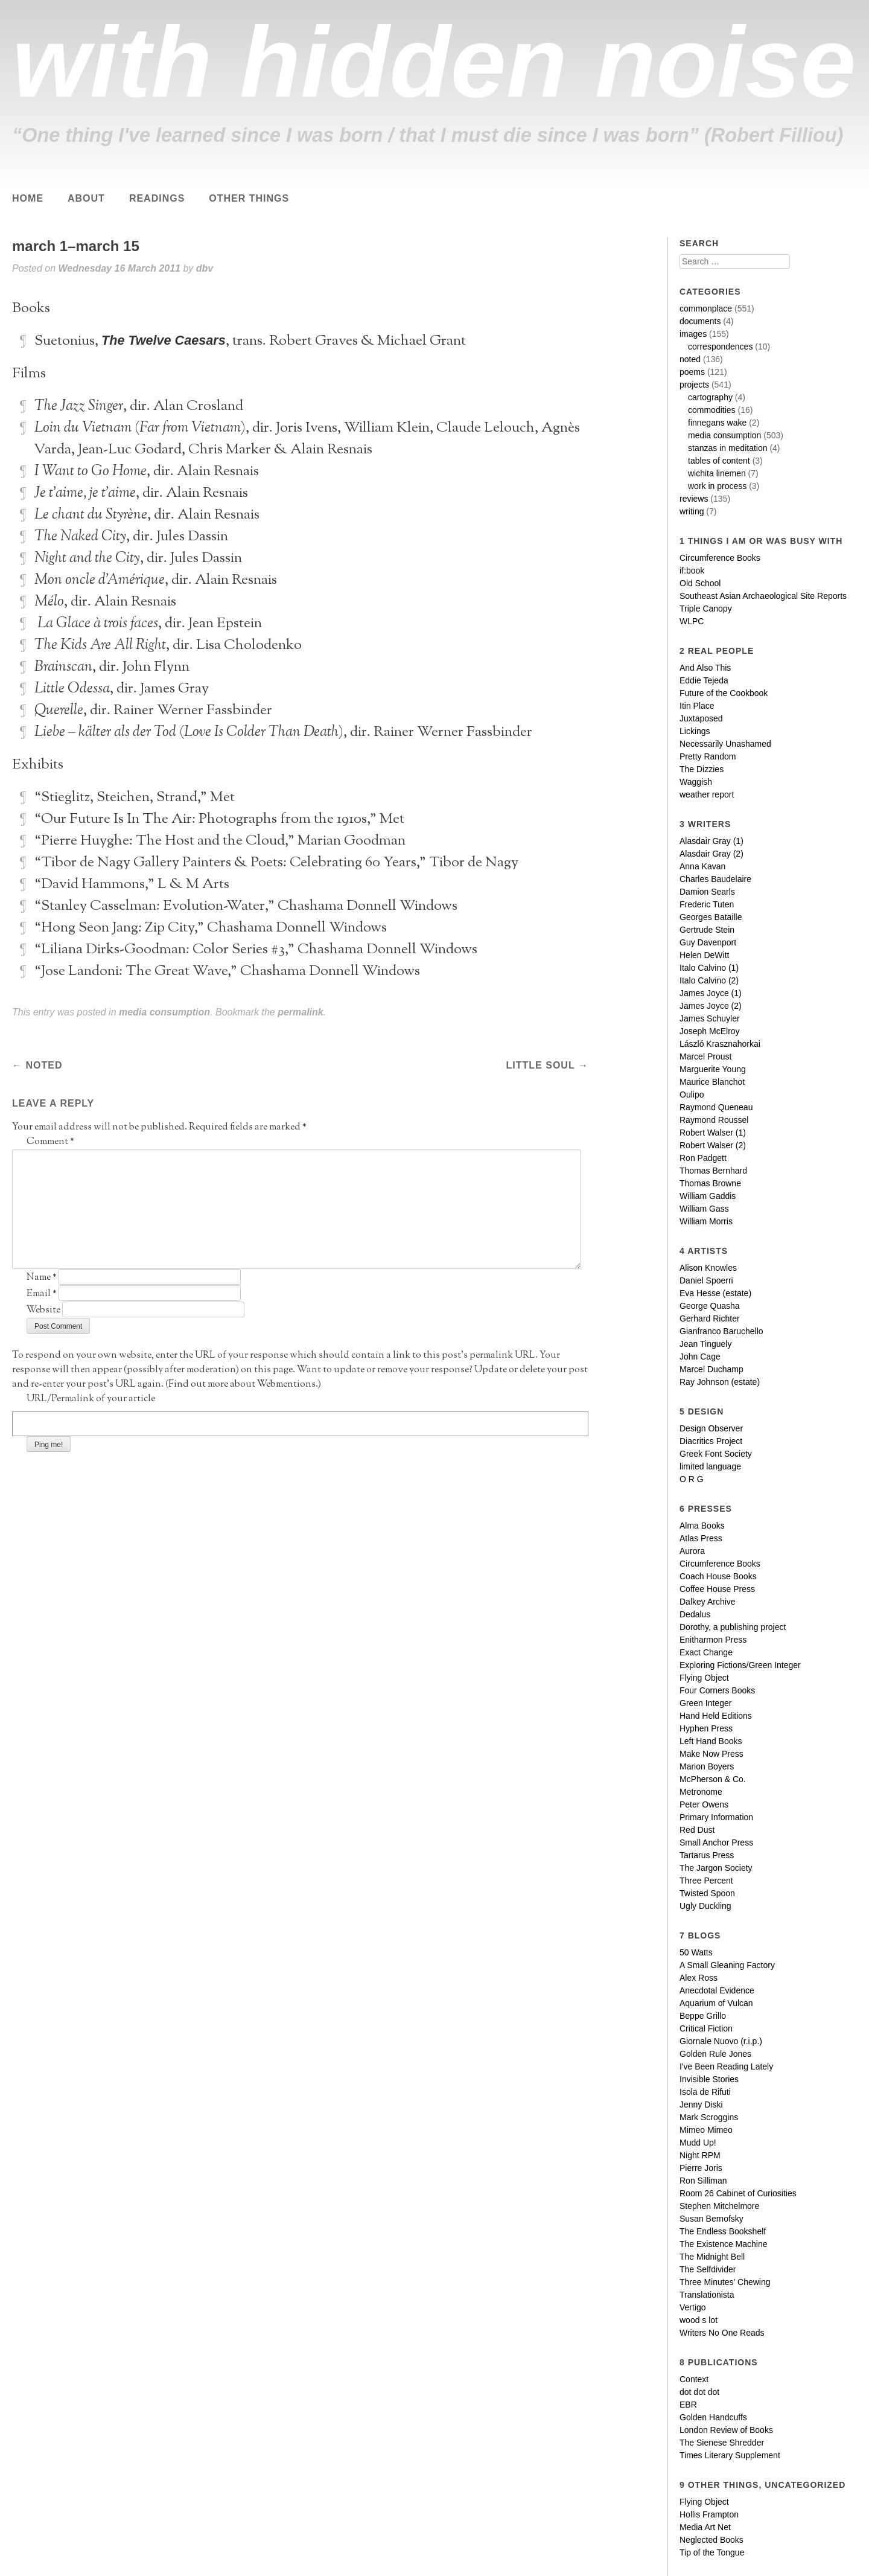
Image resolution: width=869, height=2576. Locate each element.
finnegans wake (717, 422)
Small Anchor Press (716, 1842)
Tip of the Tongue (712, 2552)
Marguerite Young (713, 1069)
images (693, 334)
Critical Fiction (706, 2028)
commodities (712, 410)
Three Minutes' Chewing (725, 2282)
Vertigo (693, 2307)
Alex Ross (699, 1978)
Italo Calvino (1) (709, 968)
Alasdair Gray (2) (711, 853)
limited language (710, 1466)
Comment (50, 1142)
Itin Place (697, 706)
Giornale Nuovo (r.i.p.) (721, 2041)
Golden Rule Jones (715, 2054)
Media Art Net (705, 2527)
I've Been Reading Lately (726, 2066)
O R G (692, 1479)
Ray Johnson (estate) (720, 1382)
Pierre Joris (701, 2168)
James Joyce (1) (711, 993)
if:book (692, 570)
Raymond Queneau (716, 1107)
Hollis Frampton (709, 2514)
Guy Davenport (708, 942)
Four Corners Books (717, 1690)
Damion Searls (707, 891)
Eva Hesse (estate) (715, 1293)
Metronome (701, 1792)
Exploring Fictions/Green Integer (740, 1665)
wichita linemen (717, 473)
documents (700, 321)
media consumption (164, 1012)
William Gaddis (708, 1196)
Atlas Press (701, 1538)
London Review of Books (726, 2430)
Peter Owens (704, 1804)
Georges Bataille (711, 917)
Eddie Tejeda (704, 680)
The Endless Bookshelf (723, 2231)
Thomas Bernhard (713, 1170)
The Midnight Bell (712, 2256)
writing (692, 511)
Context (694, 2379)
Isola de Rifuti (705, 2092)
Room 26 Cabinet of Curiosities (738, 2193)
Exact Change (706, 1652)
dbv (204, 268)
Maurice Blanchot (712, 1082)
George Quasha (710, 1306)
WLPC (692, 621)
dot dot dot (699, 2392)
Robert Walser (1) (713, 1132)
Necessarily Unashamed (725, 744)
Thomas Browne (710, 1183)
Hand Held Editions (716, 1716)
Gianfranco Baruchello (721, 1331)
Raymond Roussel (714, 1120)
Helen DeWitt (704, 955)
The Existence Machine (724, 2244)
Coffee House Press (717, 1589)
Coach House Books (718, 1576)
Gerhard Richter (710, 1318)
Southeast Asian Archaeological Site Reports (763, 596)
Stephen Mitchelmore (719, 2206)
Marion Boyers (707, 1766)
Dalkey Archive (708, 1601)
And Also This (705, 668)
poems (692, 372)
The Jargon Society (716, 1868)
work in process (717, 486)
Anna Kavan (702, 866)
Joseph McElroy (710, 1031)
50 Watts (696, 1952)
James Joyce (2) (711, 1006)
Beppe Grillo (703, 2016)
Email (42, 1294)
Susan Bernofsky (711, 2218)
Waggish (696, 782)
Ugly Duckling (705, 1906)
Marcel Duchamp (711, 1369)
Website (43, 1310)
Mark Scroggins (709, 2117)
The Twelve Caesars (163, 340)
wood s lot (699, 2320)
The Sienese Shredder (722, 2442)
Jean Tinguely (705, 1344)
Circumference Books (720, 558)
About (86, 198)
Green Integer (705, 1703)
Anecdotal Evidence (717, 1990)
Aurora (692, 1551)
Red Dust (697, 1830)
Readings (157, 198)
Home (27, 198)
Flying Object (704, 1678)
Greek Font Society (716, 1454)
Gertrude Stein (707, 930)
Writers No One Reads (722, 2333)
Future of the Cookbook (724, 693)
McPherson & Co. (713, 1779)
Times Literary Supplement (730, 2455)
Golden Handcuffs (713, 2417)
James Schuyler (710, 1018)
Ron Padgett (703, 1158)
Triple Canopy (706, 608)
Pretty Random (708, 756)
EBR (688, 2404)
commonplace (706, 308)
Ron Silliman (703, 2180)
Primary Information (716, 1817)
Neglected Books (711, 2540)
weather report (707, 794)
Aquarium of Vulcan (716, 2003)
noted (42, 1065)
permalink (300, 1012)
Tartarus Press (707, 1855)
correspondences (720, 346)
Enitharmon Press (713, 1639)
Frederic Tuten (707, 904)
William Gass (704, 1208)
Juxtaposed (701, 718)
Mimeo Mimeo (706, 2130)
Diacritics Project (711, 1441)
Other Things (249, 198)
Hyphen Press (706, 1728)
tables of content (719, 460)
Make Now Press (711, 1754)
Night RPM (700, 2155)
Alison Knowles (708, 1268)
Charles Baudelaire (715, 879)
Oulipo (692, 1094)
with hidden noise (434, 62)
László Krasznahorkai (720, 1044)
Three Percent (706, 1880)
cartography (710, 397)
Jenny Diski (701, 2104)
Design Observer (711, 1428)
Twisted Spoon (707, 1893)
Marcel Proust (705, 1056)
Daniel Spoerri (706, 1280)
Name (42, 1278)
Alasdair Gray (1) (711, 841)
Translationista (707, 2295)
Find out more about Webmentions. (242, 1385)
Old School (700, 583)
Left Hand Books (711, 1741)
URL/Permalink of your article (91, 1399)
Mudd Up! (698, 2142)
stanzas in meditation (728, 448)
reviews (694, 498)
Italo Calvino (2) (709, 980)
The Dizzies (702, 769)
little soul (540, 1065)
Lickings (695, 731)
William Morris (706, 1221)
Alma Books (702, 1525)
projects (694, 384)
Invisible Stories (709, 2079)
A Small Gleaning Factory (727, 1965)
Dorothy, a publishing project (733, 1627)
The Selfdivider (708, 2269)
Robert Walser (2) (713, 1145)
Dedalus (695, 1614)
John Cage (700, 1356)
